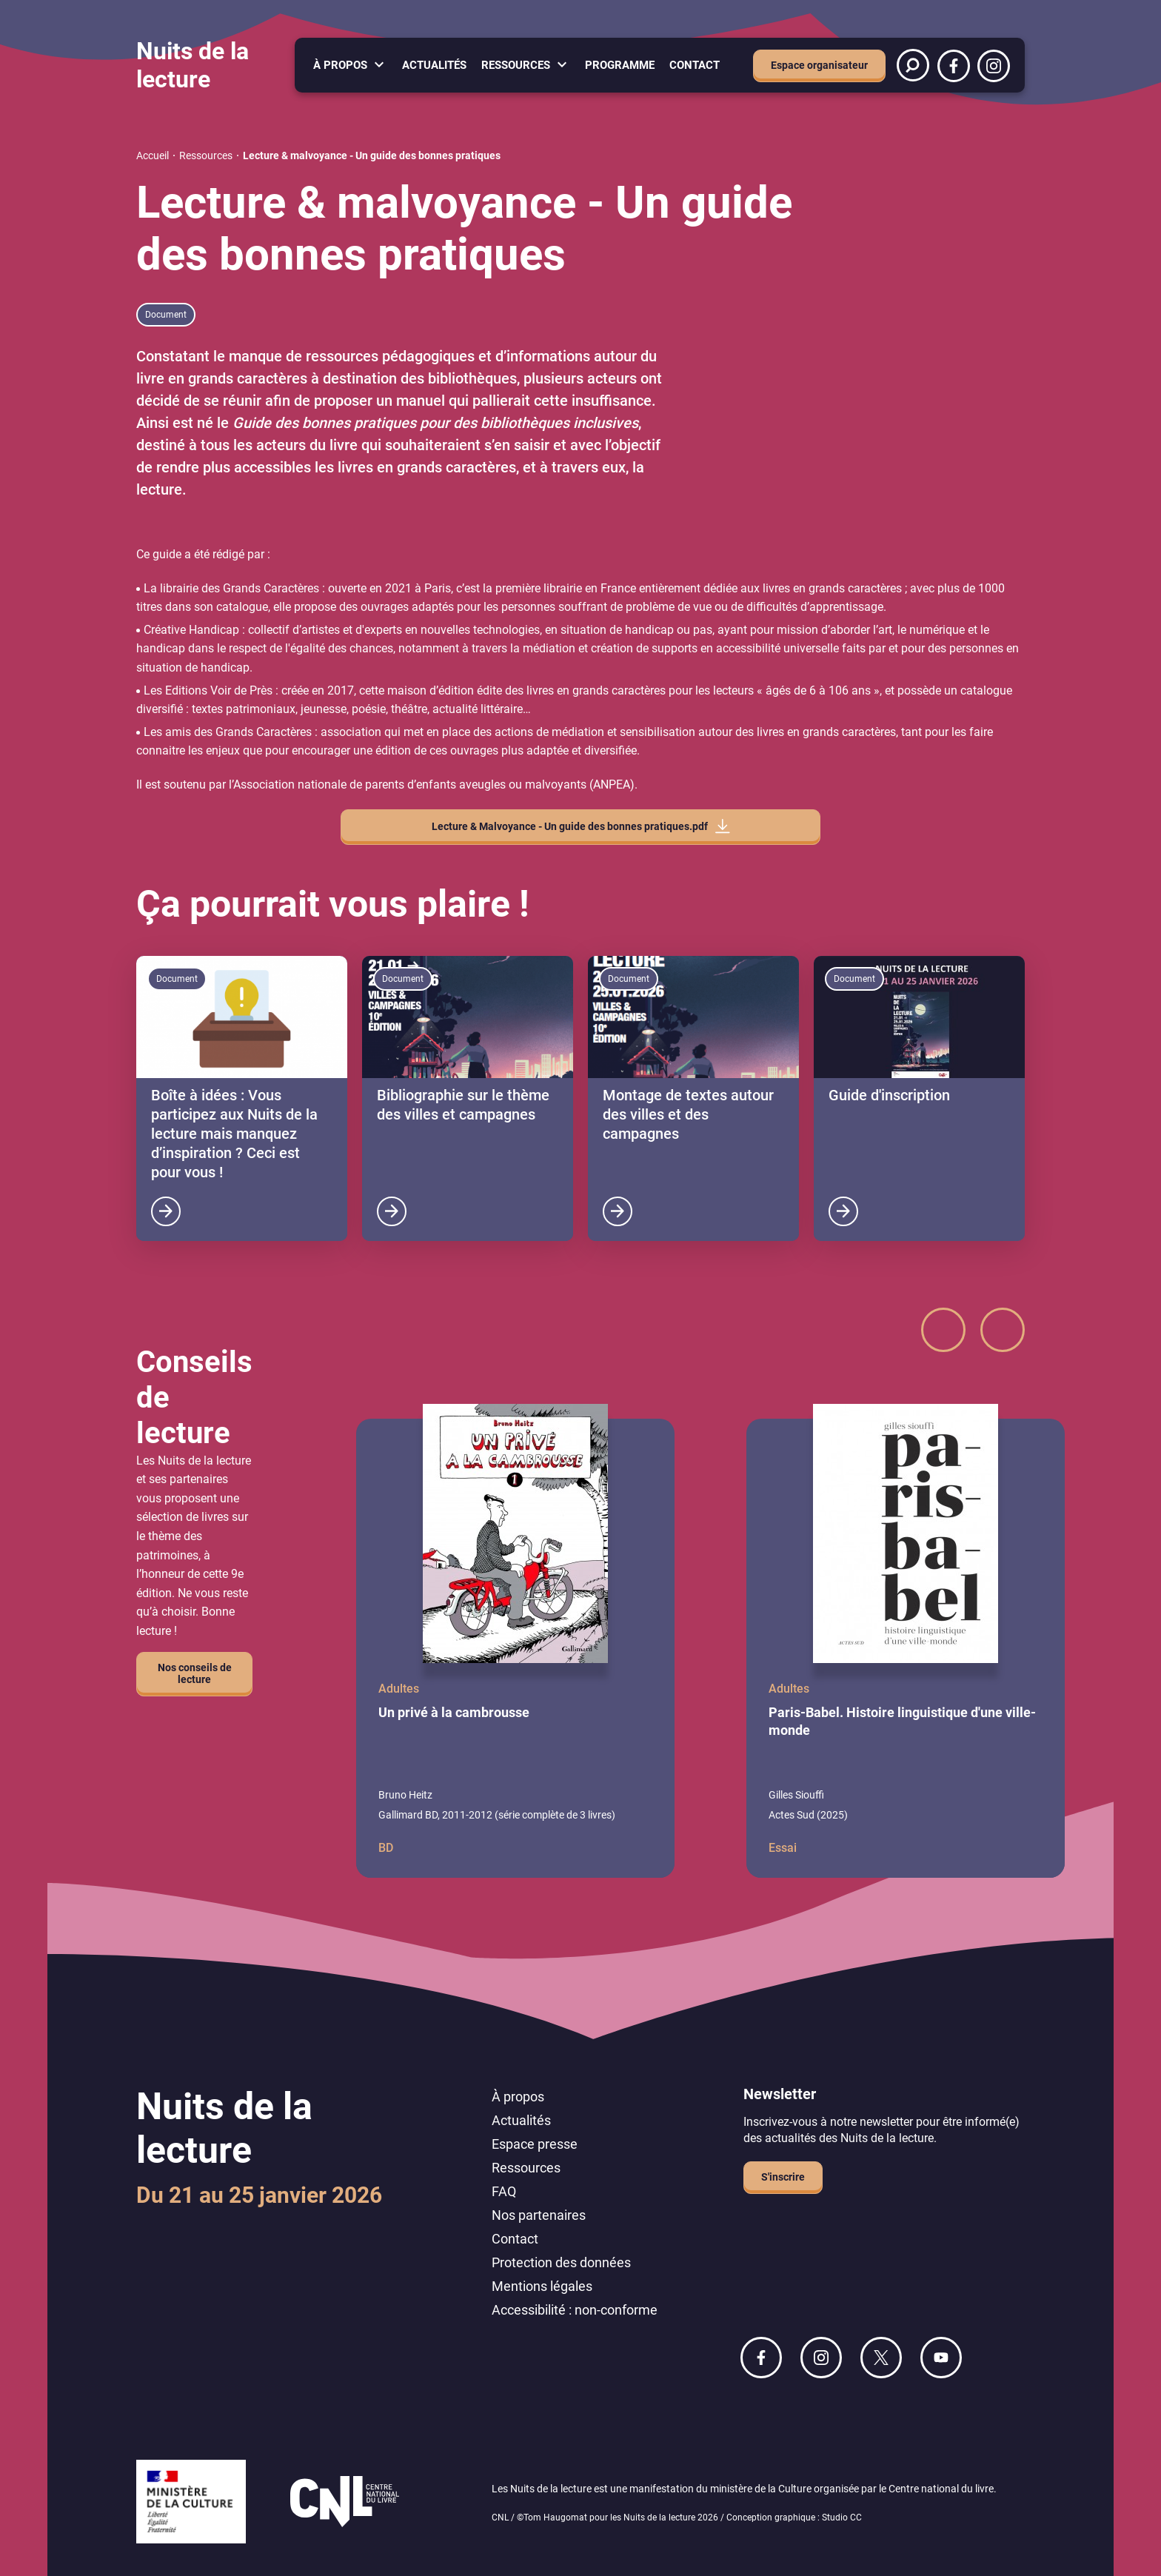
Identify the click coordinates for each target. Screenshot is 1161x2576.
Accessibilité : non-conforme (575, 2310)
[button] (943, 1330)
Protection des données (561, 2262)
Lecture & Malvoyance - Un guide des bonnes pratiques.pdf (570, 826)
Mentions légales (542, 2286)
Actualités (434, 65)
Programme (620, 65)
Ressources (515, 65)
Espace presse (535, 2144)
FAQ (504, 2191)
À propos (340, 65)
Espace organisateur (819, 65)
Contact (694, 65)
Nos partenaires (539, 2215)
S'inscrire (783, 2177)
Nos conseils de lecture (195, 1673)
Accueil (152, 155)
